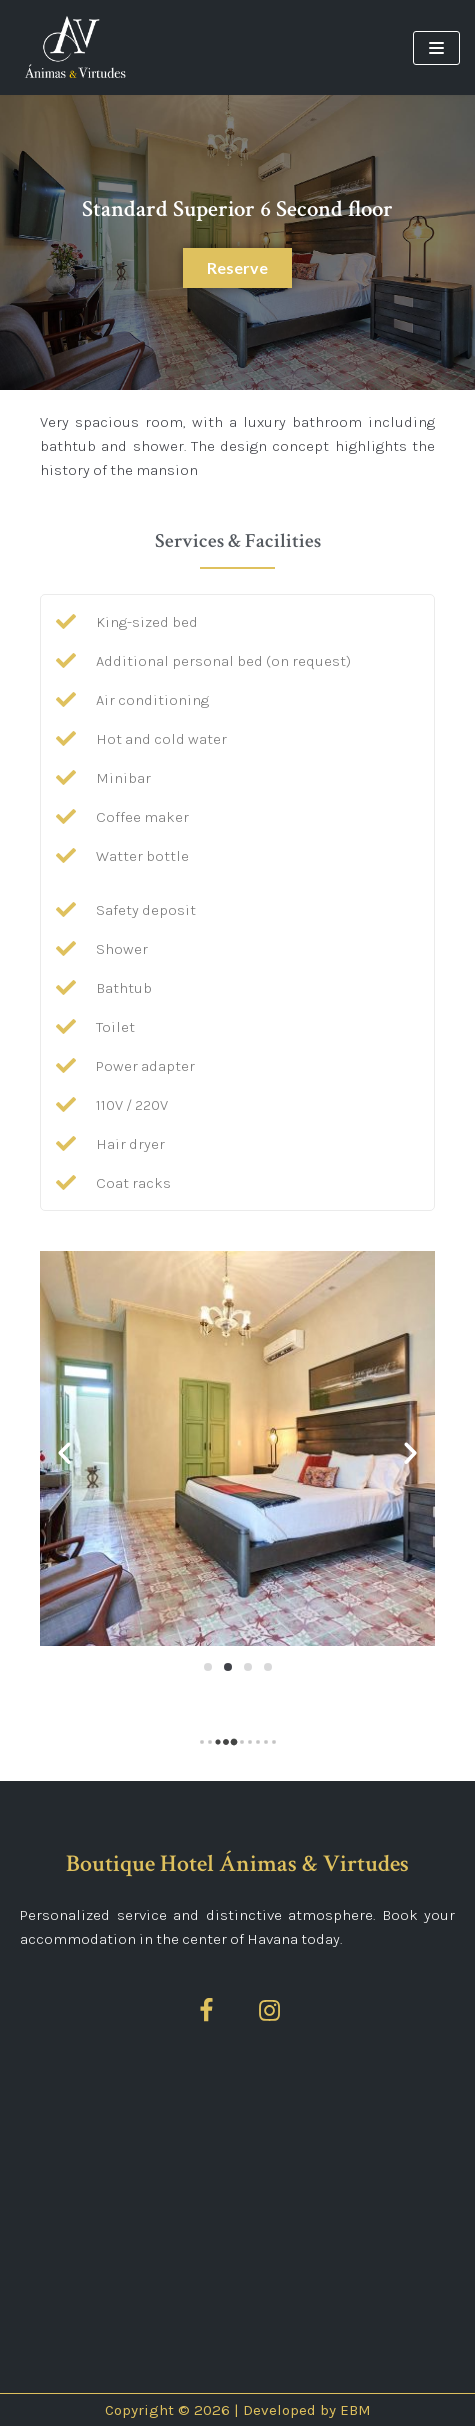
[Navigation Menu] (436, 48)
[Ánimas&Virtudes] (75, 47)
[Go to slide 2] (228, 1667)
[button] (64, 1451)
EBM (355, 2410)
